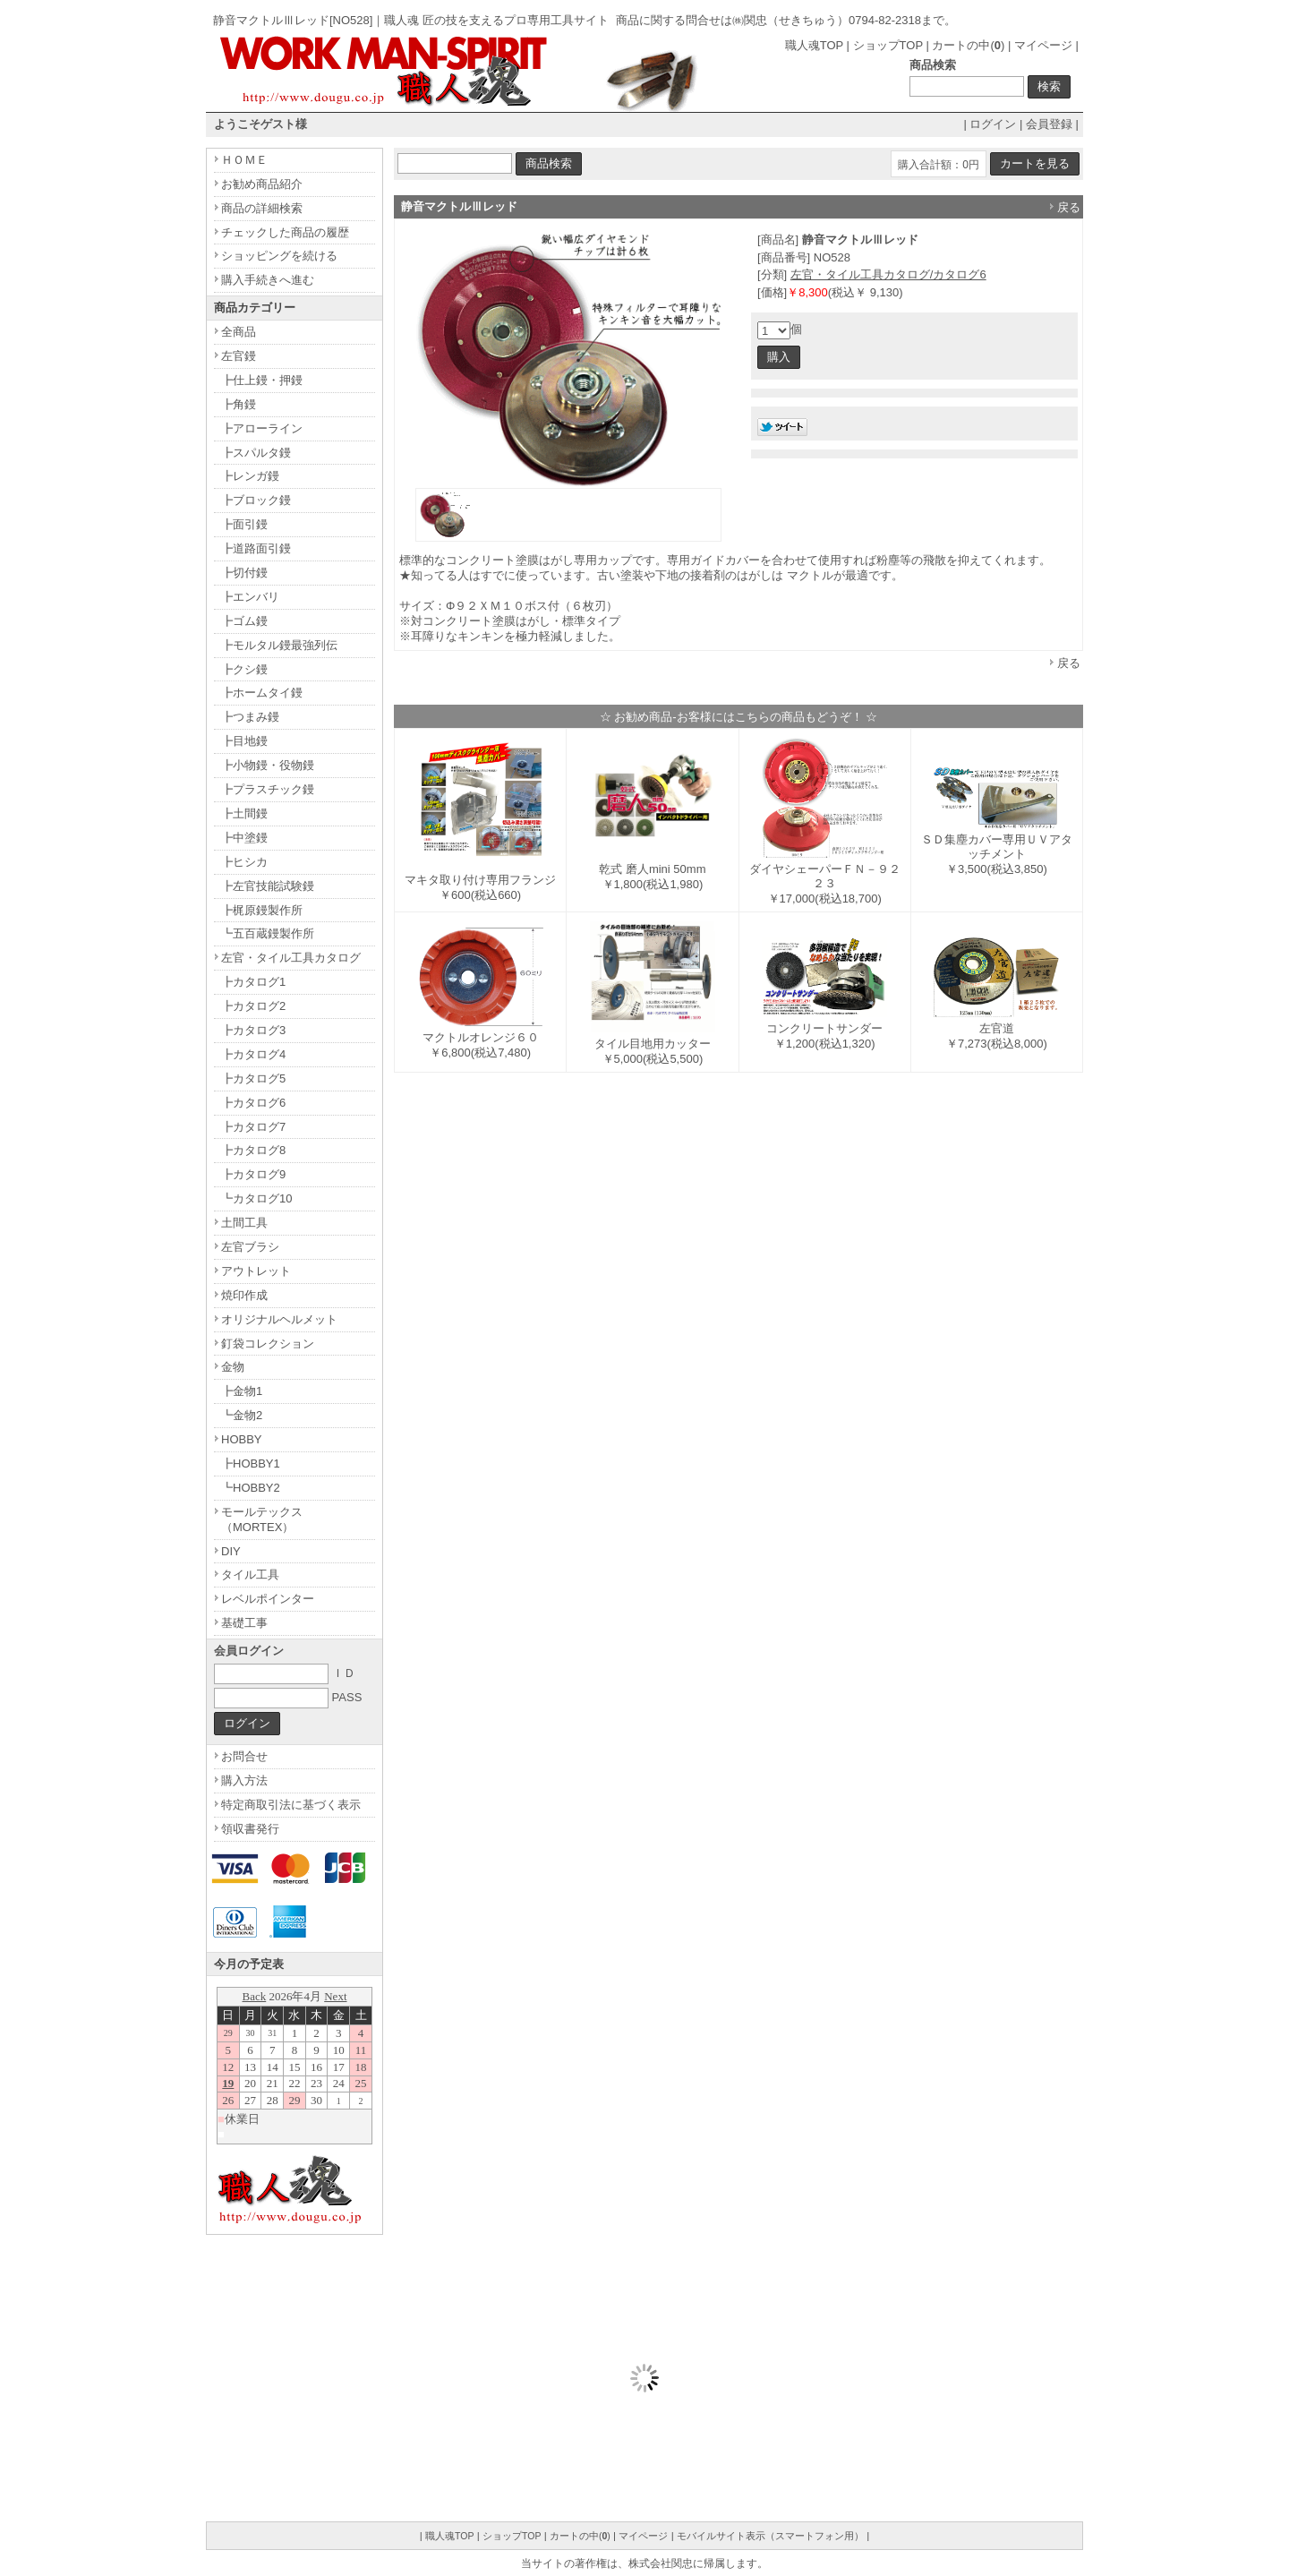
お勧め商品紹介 (262, 184)
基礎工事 (244, 1623)
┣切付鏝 (244, 572)
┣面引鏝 (244, 524)
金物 (232, 1367)
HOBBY (241, 1439)
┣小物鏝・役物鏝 (267, 765)
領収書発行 (250, 1829)
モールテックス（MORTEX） (262, 1519)
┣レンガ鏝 (250, 476)
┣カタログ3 (253, 1030)
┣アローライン (262, 428)
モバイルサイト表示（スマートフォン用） (770, 2535)
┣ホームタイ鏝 (262, 692)
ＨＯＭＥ (244, 160)
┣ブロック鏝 (256, 500)
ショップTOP (888, 45)
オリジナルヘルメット (279, 1319)
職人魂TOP (814, 45)
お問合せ (244, 1756)
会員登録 (1049, 124)
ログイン (992, 124)
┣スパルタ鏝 (256, 452)
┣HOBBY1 (250, 1463)
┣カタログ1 (253, 981)
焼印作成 (244, 1295)
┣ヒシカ (244, 862)
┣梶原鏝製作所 (262, 910)
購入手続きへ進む (267, 280)
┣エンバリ (250, 596)
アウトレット (256, 1271)
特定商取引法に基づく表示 (291, 1804)
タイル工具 (250, 1574)
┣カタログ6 (253, 1102)
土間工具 (244, 1222)
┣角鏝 (238, 404)
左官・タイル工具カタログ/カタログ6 (888, 274)
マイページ (1043, 45)
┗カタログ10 (256, 1198)
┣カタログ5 (253, 1078)
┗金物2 (241, 1415)
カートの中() (968, 45)
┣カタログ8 (253, 1150)
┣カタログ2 (253, 1006)
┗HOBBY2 (250, 1487)
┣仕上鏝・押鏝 (262, 380)
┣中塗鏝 (244, 837)
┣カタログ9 (253, 1174)
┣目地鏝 (244, 741)
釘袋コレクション (267, 1343)
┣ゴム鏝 (244, 621)
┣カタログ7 (253, 1127)
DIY (231, 1551)
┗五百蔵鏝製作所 (267, 933)
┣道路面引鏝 (256, 548)
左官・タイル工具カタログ (291, 957)
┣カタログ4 (253, 1054)
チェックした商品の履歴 (285, 232)
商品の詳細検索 (262, 208)
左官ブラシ (250, 1247)
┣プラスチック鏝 (267, 789)
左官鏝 (238, 356)
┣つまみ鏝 (250, 716)
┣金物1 (241, 1391)
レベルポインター (267, 1598)
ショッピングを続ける (279, 255)
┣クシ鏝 (244, 669)
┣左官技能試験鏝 (267, 886)
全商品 (238, 331)
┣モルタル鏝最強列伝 (279, 645)
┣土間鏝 (244, 813)
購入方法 (244, 1780)
